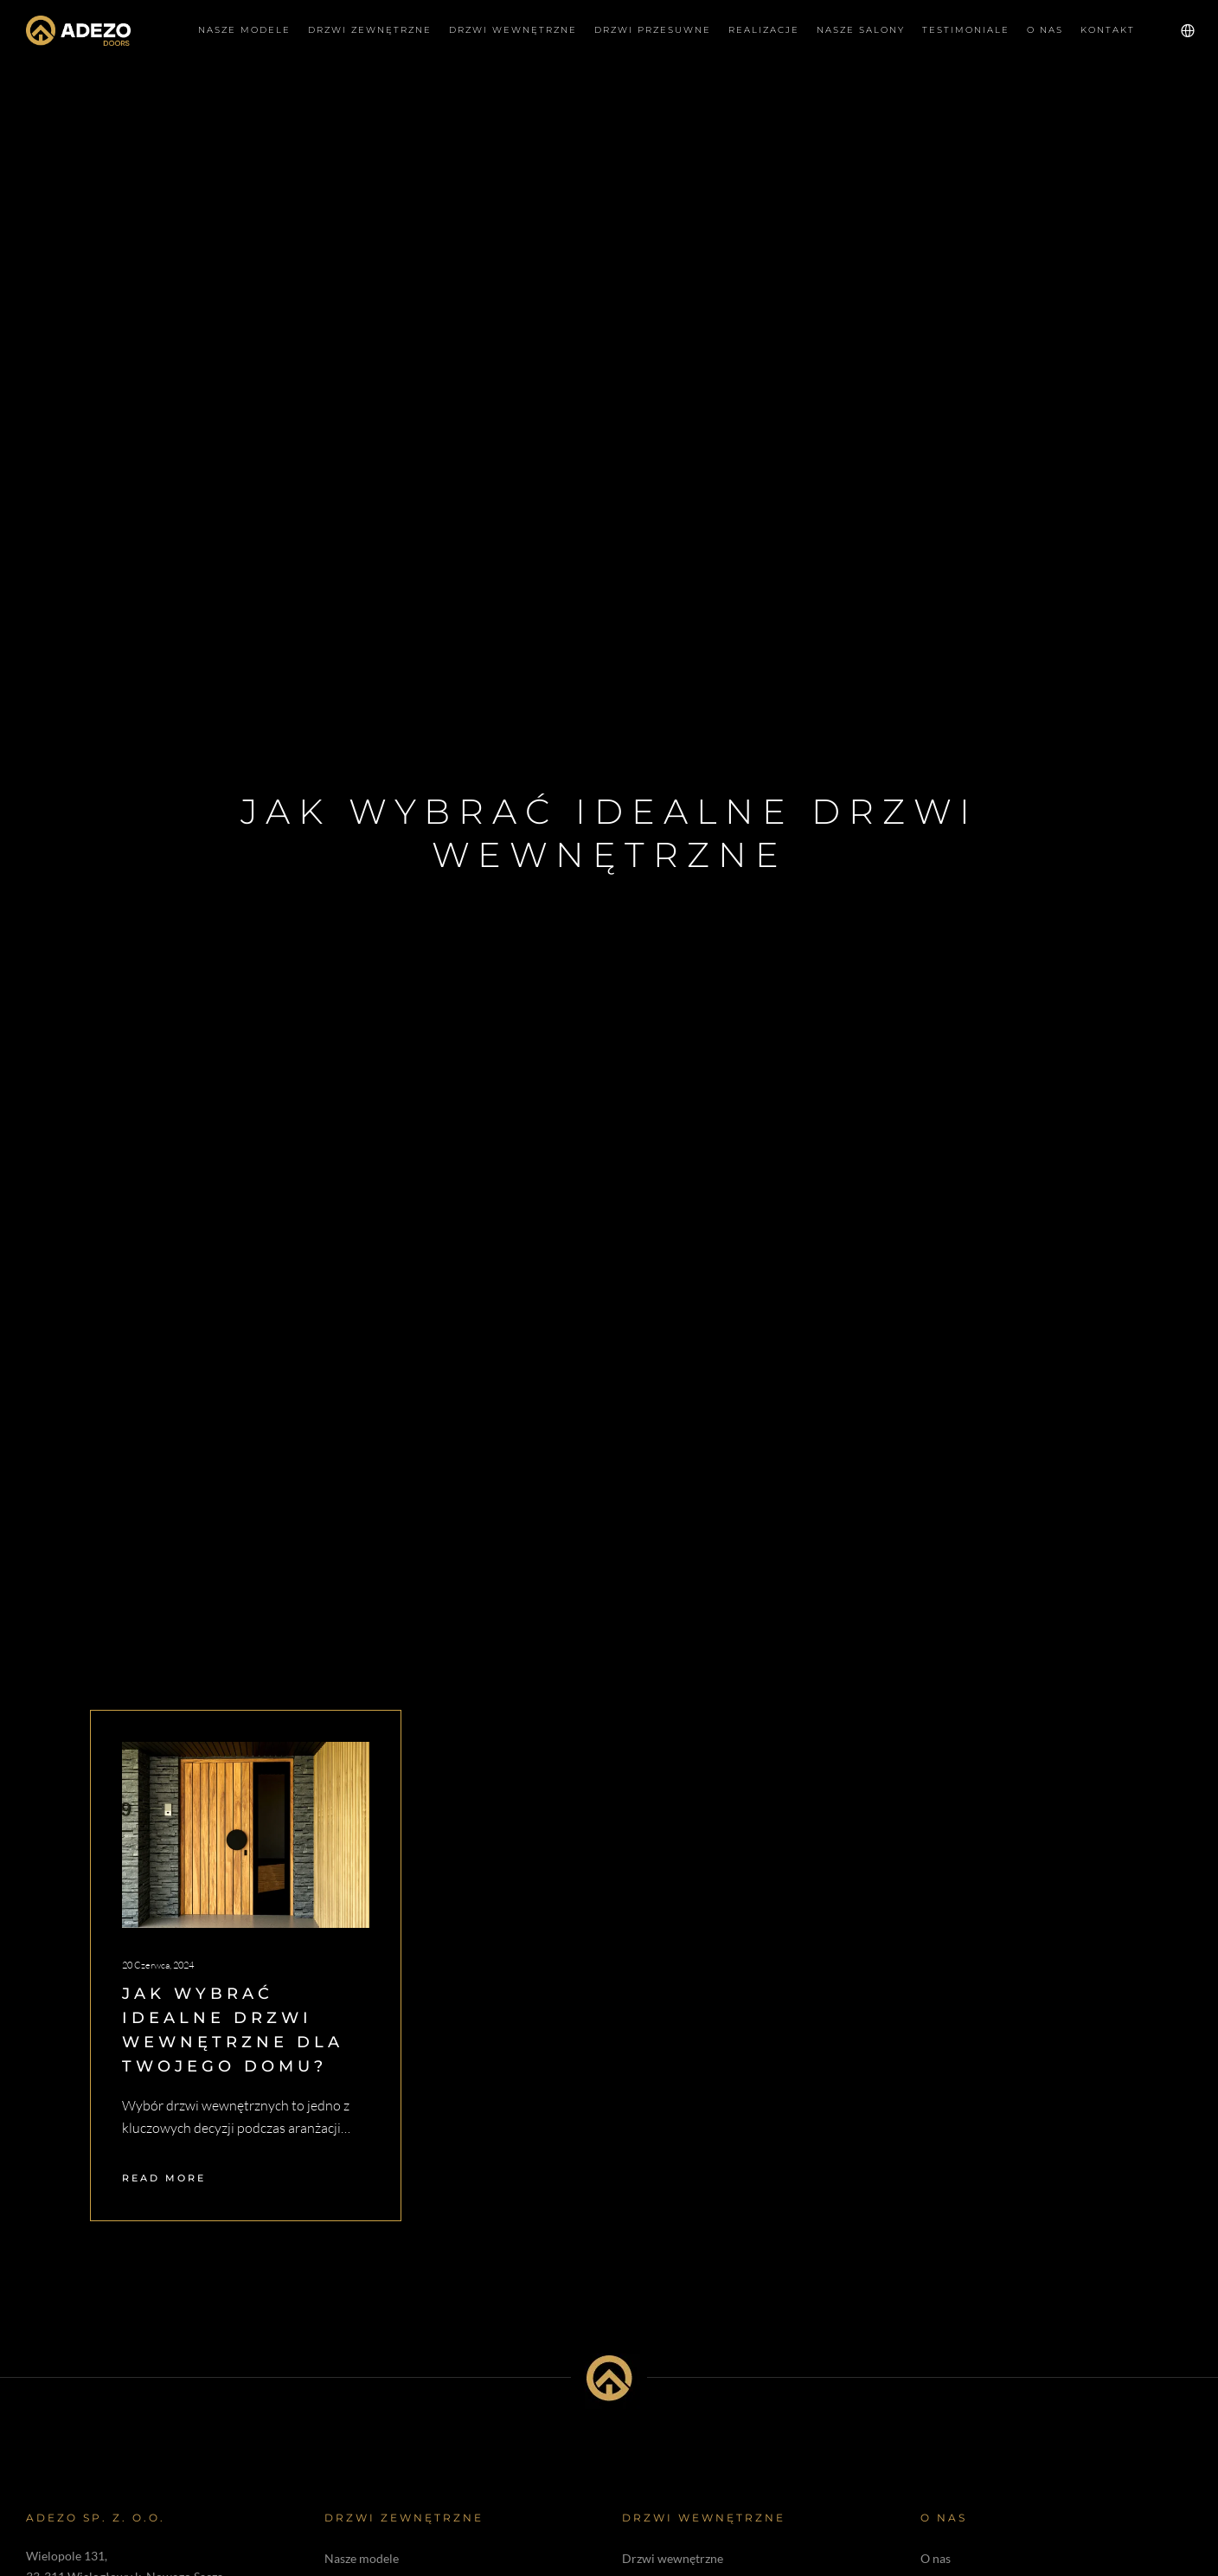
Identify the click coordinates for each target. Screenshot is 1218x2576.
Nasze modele (361, 2558)
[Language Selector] (1176, 30)
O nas (935, 2558)
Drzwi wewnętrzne (672, 2558)
